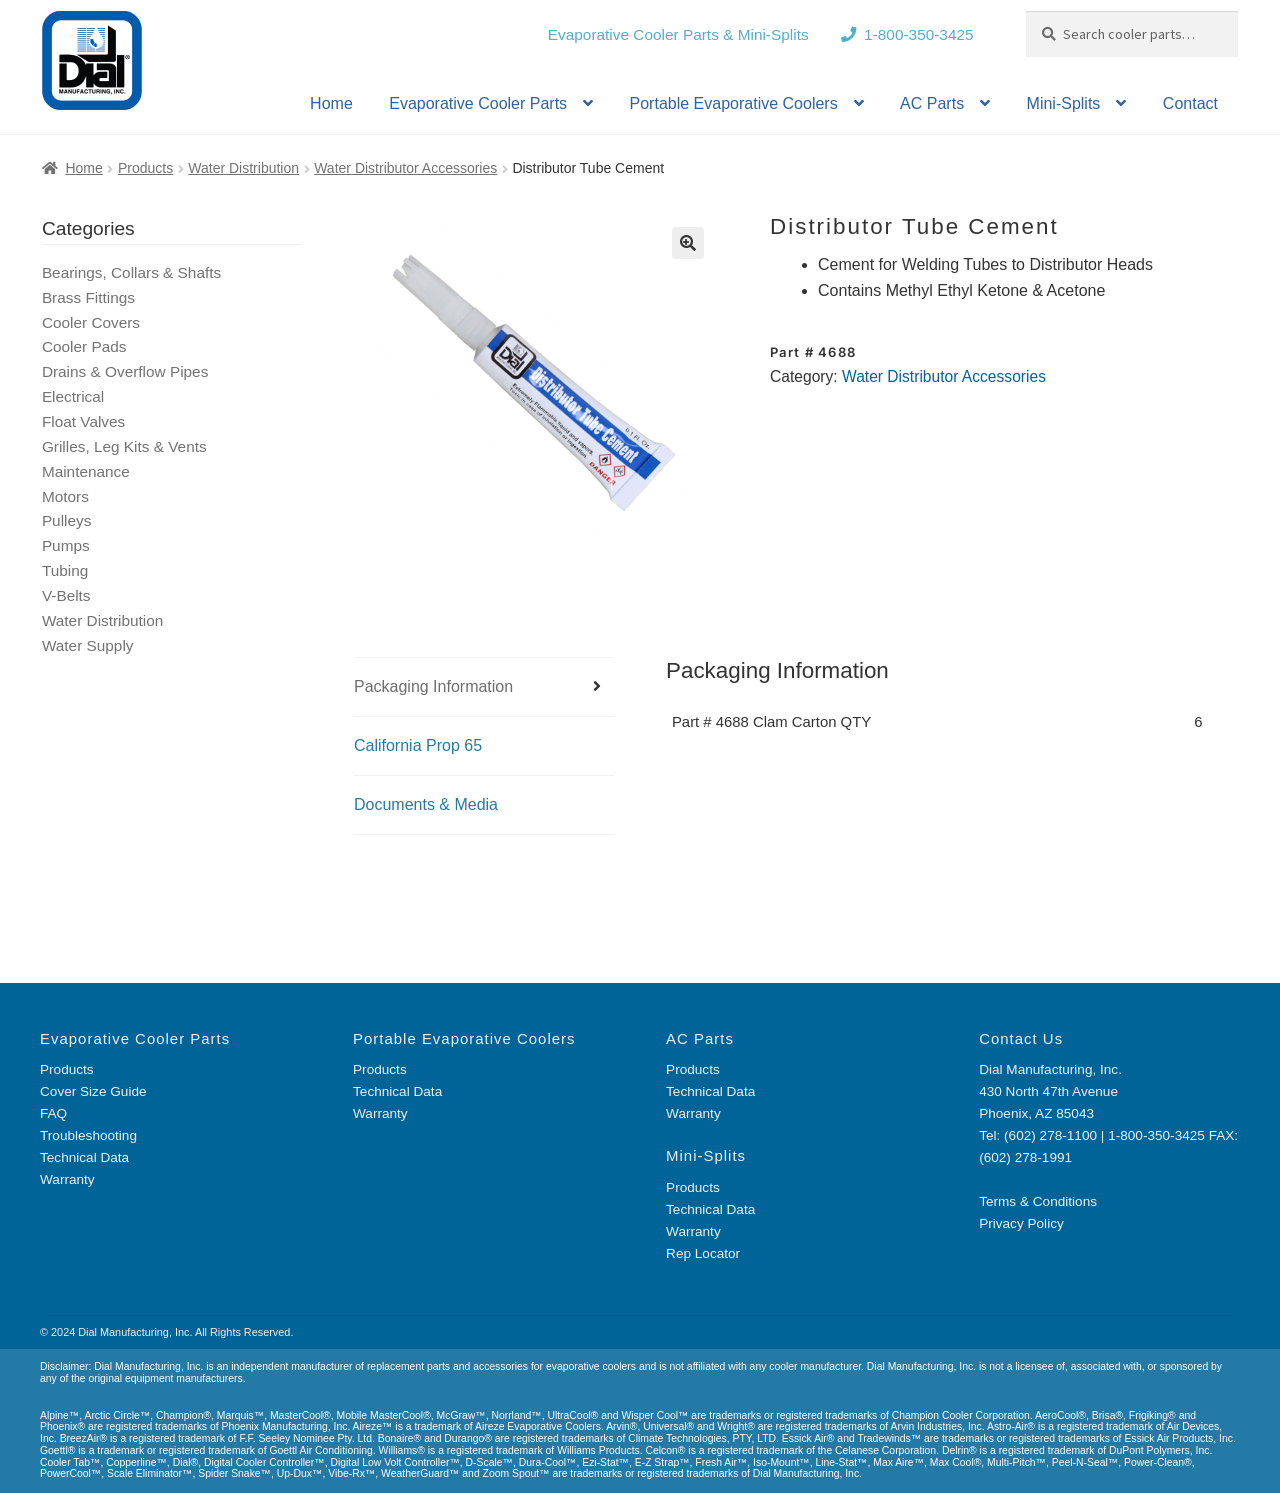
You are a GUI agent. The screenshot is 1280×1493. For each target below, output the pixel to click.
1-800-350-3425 (919, 34)
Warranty (67, 1179)
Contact (1190, 103)
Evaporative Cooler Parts (478, 103)
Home (331, 103)
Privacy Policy (1021, 1223)
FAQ (53, 1113)
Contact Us (1021, 1038)
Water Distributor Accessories (405, 168)
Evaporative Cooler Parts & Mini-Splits (678, 34)
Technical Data (84, 1157)
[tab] (484, 687)
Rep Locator (703, 1253)
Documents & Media (426, 804)
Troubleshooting (88, 1135)
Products (145, 168)
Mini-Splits (1064, 103)
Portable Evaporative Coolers (734, 103)
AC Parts (932, 103)
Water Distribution (243, 168)
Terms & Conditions (1038, 1201)
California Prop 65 (418, 745)
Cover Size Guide (93, 1091)
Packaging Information (433, 686)
